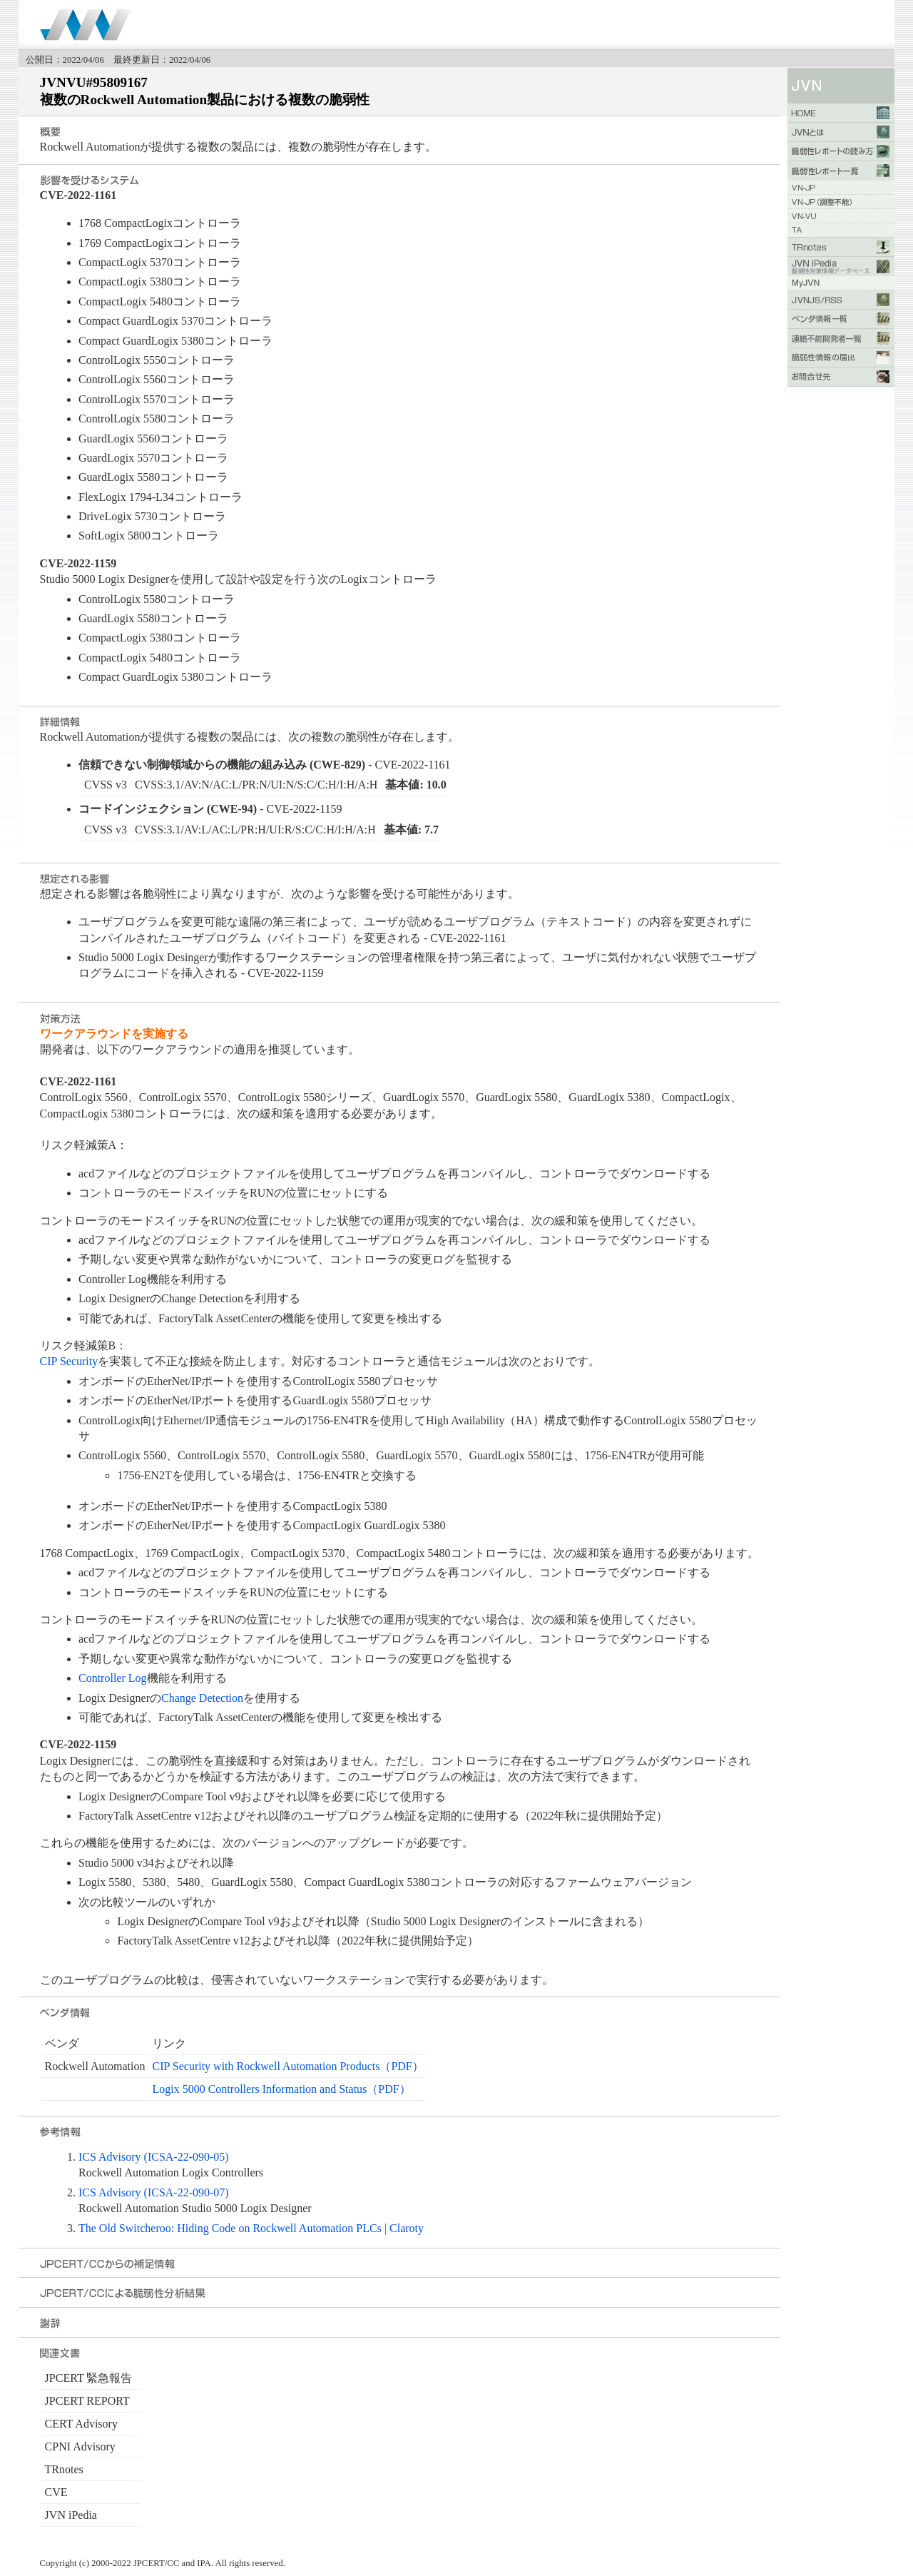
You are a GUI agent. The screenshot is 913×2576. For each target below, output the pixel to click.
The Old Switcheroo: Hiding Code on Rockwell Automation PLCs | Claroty (251, 2228)
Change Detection (202, 1698)
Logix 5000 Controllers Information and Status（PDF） (281, 2089)
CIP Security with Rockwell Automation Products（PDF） (287, 2066)
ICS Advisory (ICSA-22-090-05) (153, 2157)
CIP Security (69, 1361)
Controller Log (112, 1678)
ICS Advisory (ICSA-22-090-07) (153, 2192)
